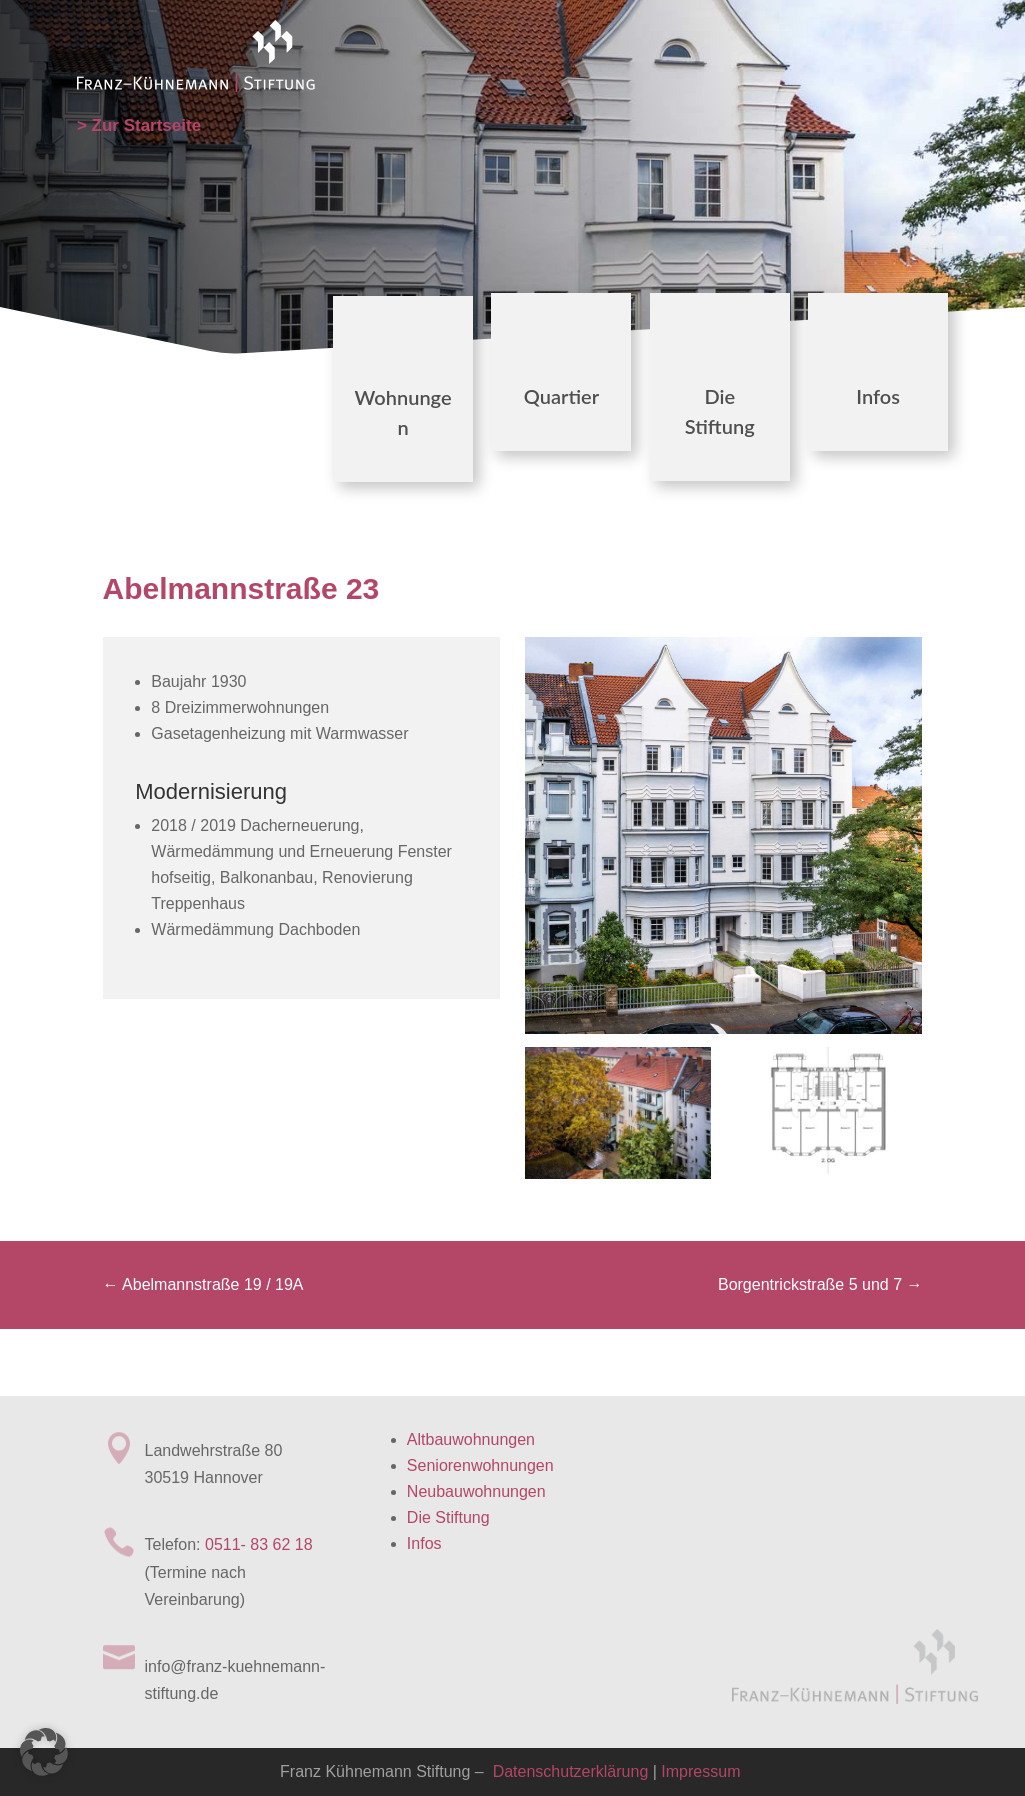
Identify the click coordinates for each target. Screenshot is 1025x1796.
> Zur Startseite (139, 125)
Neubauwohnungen (476, 1491)
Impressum (700, 1771)
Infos (878, 396)
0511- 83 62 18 (259, 1544)
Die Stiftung (448, 1517)
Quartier (561, 396)
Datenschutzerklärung (568, 1771)
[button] (44, 1752)
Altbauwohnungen (471, 1439)
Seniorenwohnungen (480, 1465)
